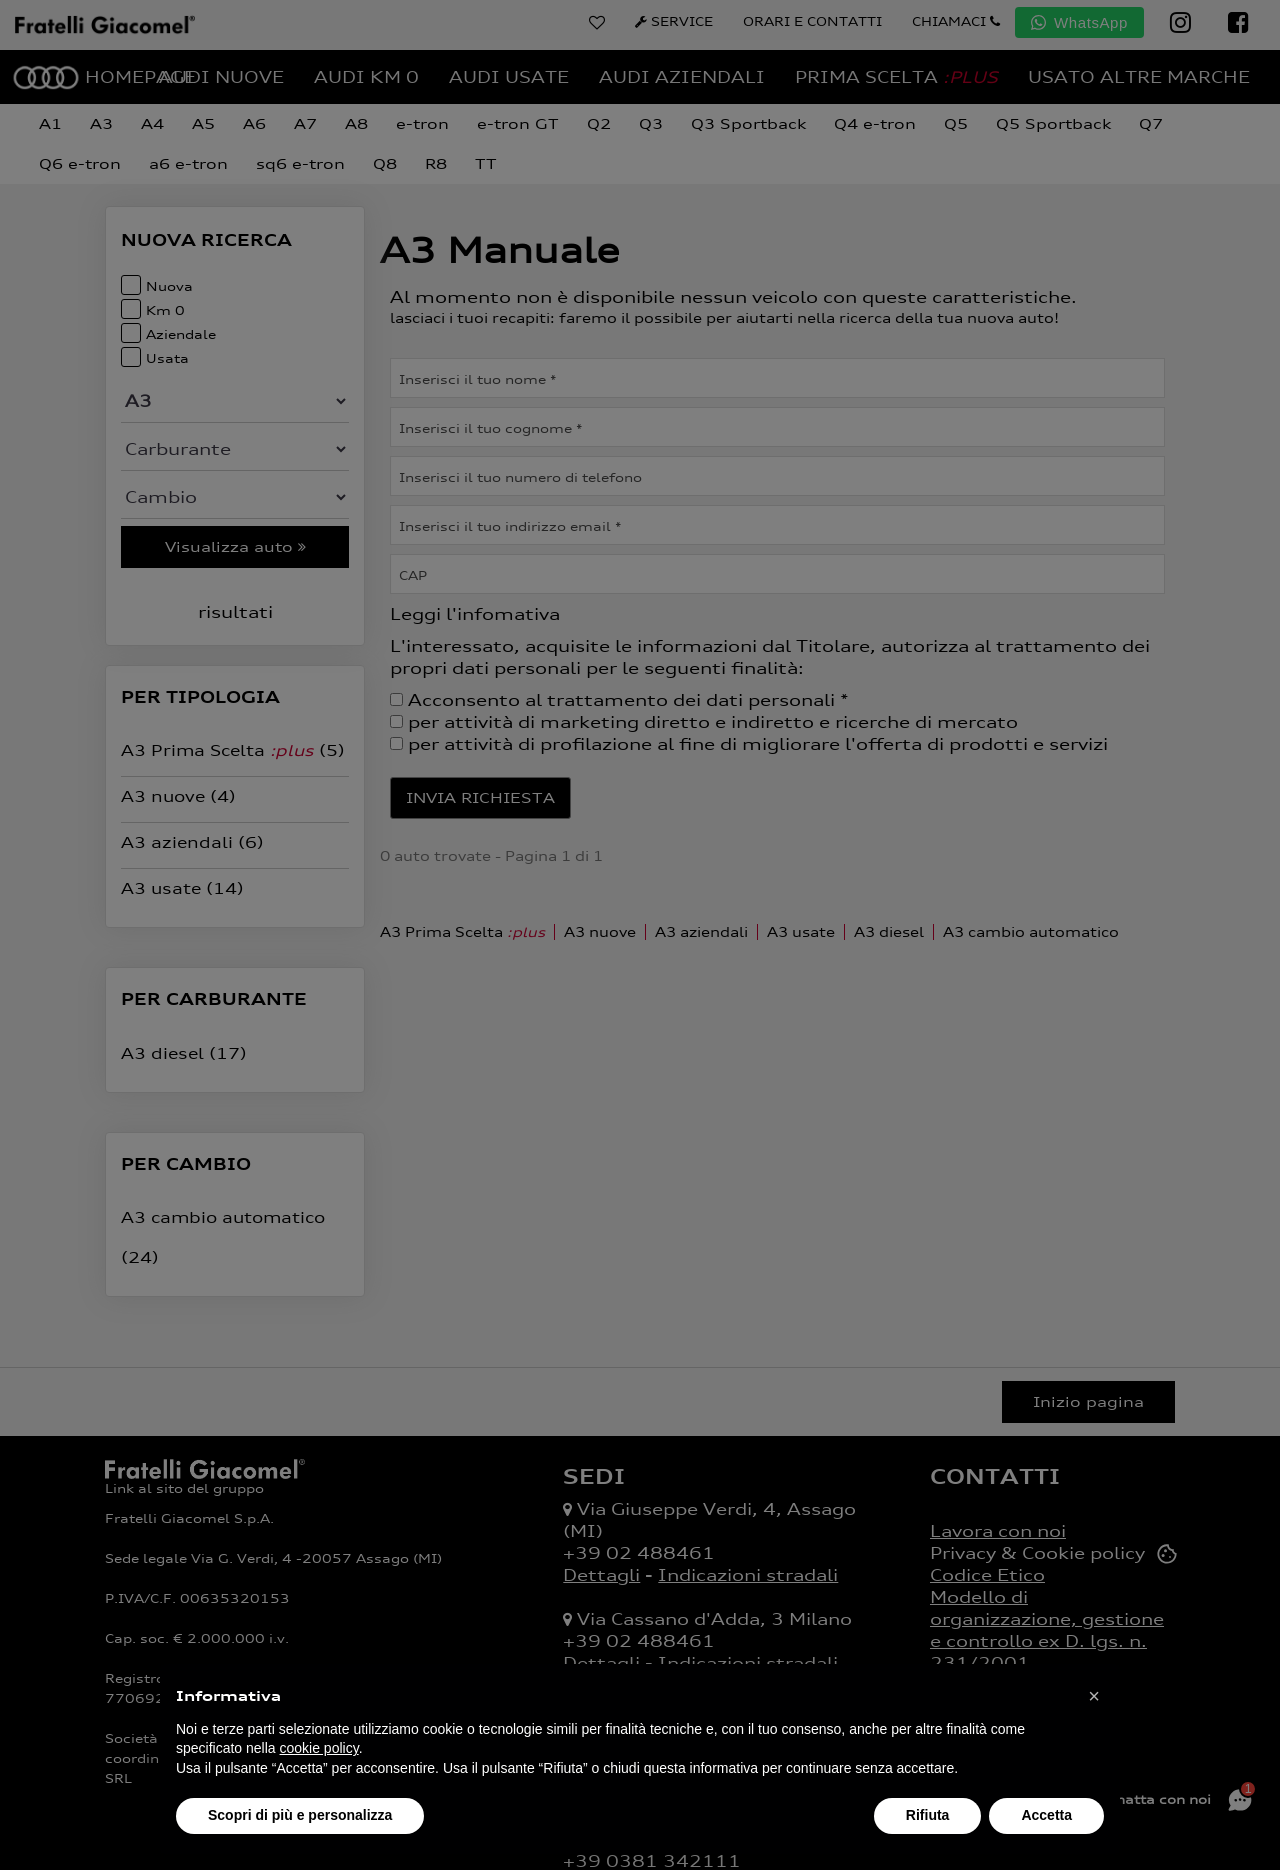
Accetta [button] (1046, 1815)
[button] (1094, 1696)
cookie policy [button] (319, 1748)
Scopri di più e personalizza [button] (300, 1815)
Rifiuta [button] (928, 1815)
